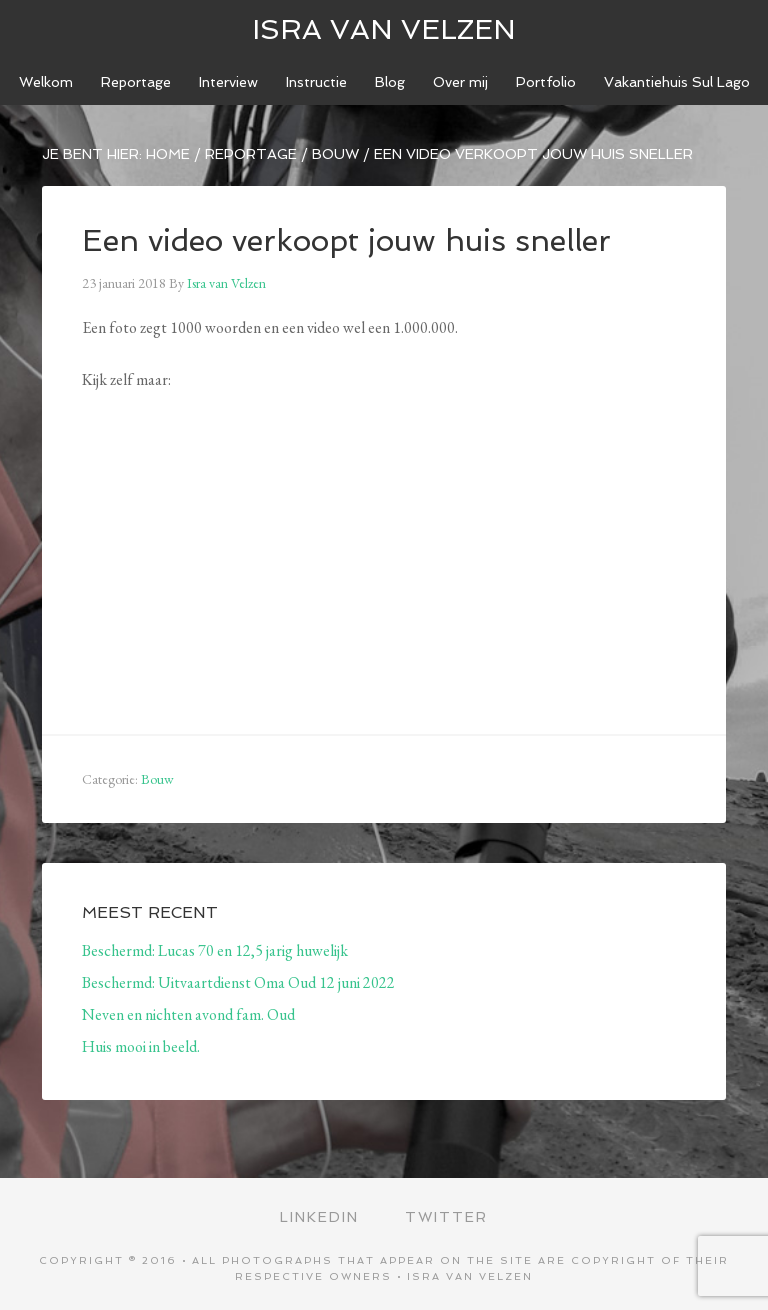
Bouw (157, 779)
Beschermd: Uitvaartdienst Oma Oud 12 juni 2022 (238, 982)
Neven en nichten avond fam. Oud (188, 1014)
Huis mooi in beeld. (141, 1046)
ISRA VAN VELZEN (384, 29)
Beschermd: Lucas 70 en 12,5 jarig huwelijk (215, 950)
